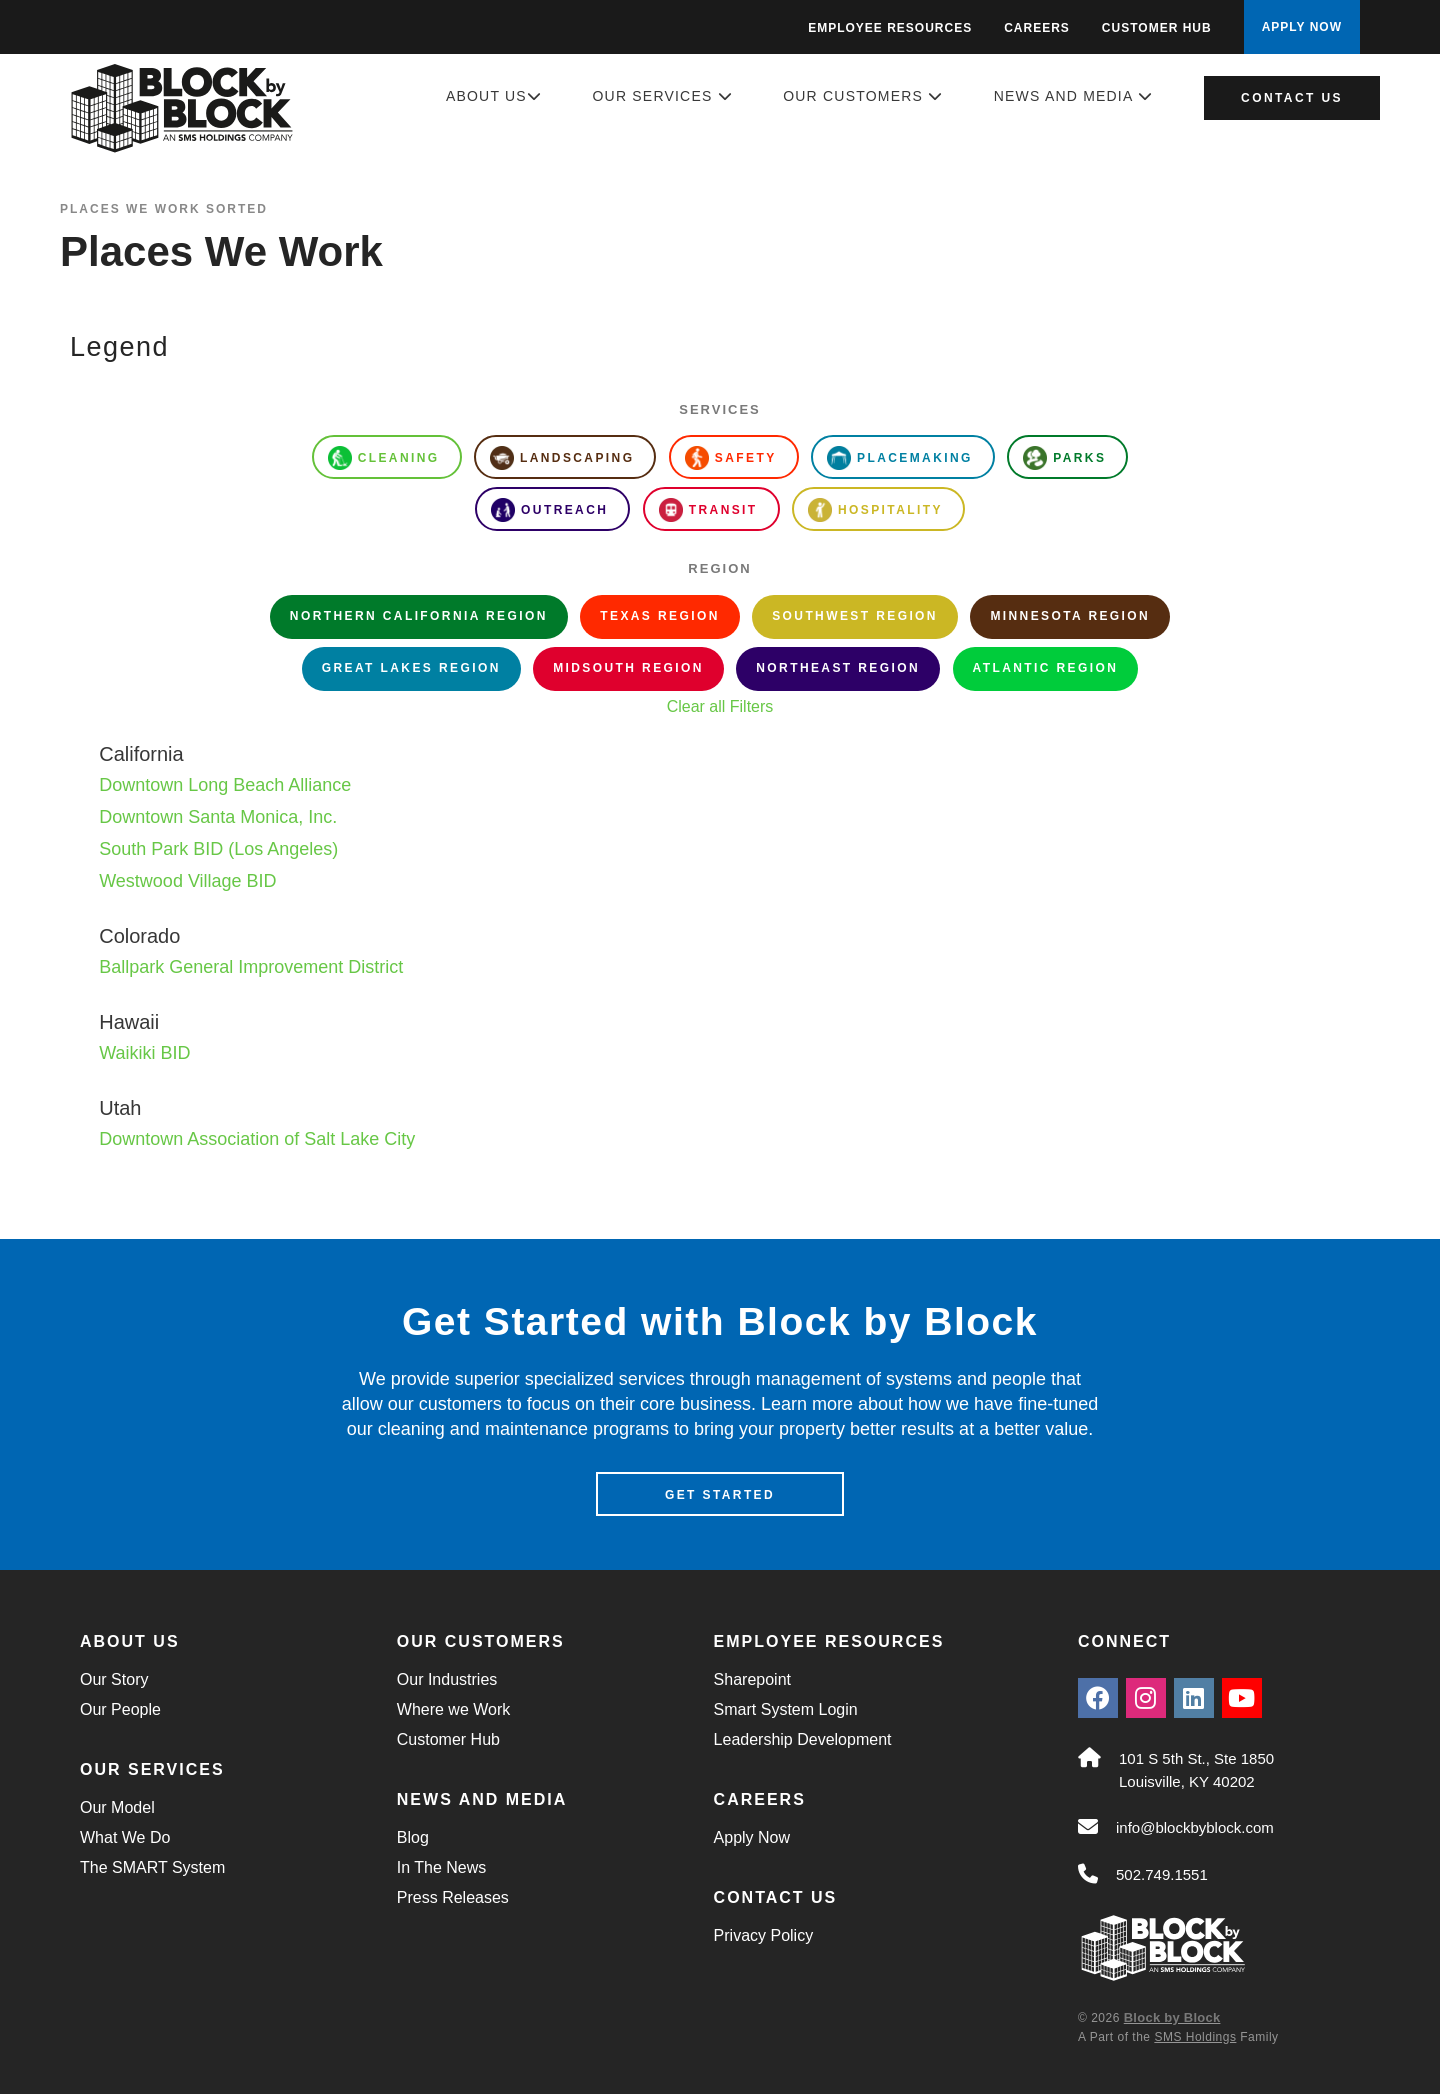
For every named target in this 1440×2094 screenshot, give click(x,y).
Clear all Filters (720, 706)
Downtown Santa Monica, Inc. (218, 817)
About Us (494, 96)
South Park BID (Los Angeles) (218, 849)
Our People (120, 1710)
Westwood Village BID (187, 881)
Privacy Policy (764, 1936)
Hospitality (875, 510)
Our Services (663, 96)
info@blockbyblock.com (1195, 1828)
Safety (731, 458)
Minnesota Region (1070, 616)
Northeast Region (838, 668)
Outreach (549, 510)
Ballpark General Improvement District (251, 967)
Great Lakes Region (411, 668)
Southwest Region (855, 616)
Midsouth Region (628, 668)
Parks (1064, 458)
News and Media (1073, 96)
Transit (708, 510)
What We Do (125, 1838)
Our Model (117, 1808)
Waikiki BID (144, 1053)
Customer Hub (1157, 28)
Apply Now (752, 1838)
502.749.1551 (1162, 1875)
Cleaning (384, 458)
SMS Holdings (1195, 2037)
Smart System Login (786, 1710)
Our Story (114, 1680)
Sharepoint (752, 1680)
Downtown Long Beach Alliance (225, 785)
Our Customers (863, 96)
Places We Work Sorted (164, 209)
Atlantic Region (1046, 668)
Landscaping (562, 458)
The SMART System (152, 1868)
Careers (1037, 28)
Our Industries (447, 1680)
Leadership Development (803, 1740)
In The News (442, 1868)
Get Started (720, 1496)
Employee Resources (890, 28)
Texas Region (659, 616)
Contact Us (1292, 98)
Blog (413, 1838)
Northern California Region (419, 616)
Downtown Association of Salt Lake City (257, 1139)
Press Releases (453, 1898)
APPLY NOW (1302, 27)
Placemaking (900, 458)
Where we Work (454, 1710)
